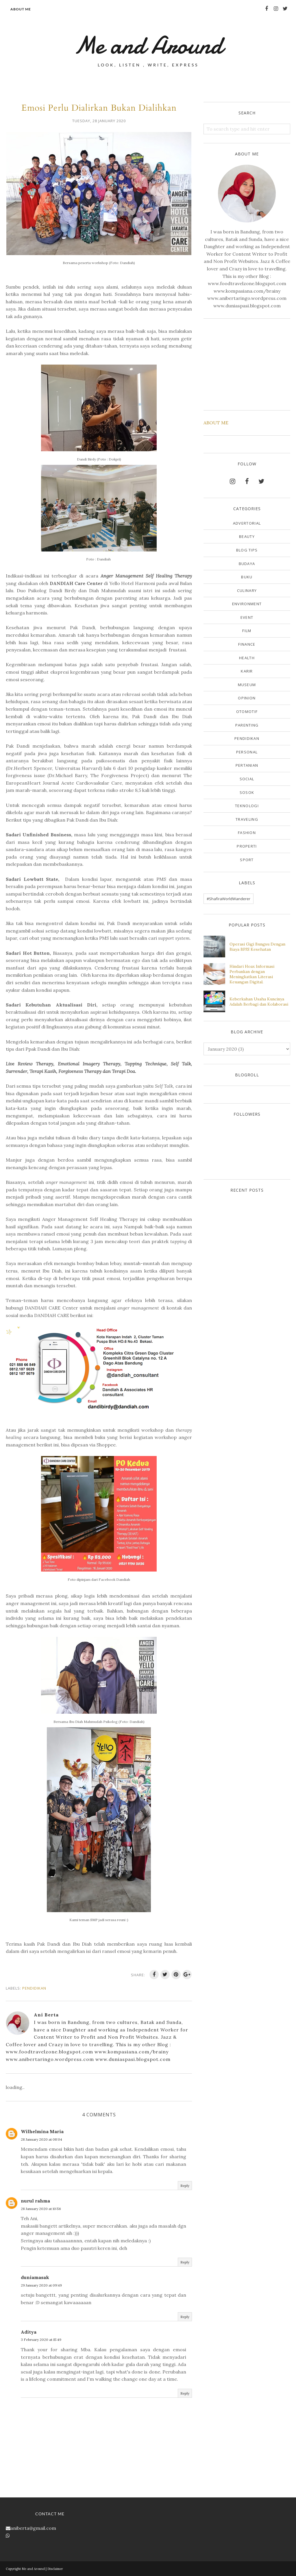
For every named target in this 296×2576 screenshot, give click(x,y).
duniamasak (35, 2277)
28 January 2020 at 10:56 (41, 2209)
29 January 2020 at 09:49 (41, 2285)
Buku (246, 577)
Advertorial (247, 523)
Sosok (247, 792)
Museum (247, 684)
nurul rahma (35, 2201)
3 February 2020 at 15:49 (41, 2339)
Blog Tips (247, 550)
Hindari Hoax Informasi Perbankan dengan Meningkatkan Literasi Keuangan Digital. (252, 974)
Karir (247, 671)
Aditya (28, 2332)
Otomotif (247, 711)
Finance (246, 644)
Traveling (247, 819)
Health (247, 657)
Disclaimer (55, 2569)
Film (246, 630)
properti (247, 846)
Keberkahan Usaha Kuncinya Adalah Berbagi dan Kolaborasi (259, 1001)
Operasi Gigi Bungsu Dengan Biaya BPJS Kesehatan (257, 946)
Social (247, 778)
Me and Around (148, 45)
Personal (247, 752)
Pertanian (247, 765)
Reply (184, 2185)
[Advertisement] (247, 363)
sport (247, 859)
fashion (247, 832)
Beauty (247, 536)
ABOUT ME (216, 423)
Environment (247, 603)
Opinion (247, 698)
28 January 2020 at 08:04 (41, 2139)
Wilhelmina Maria (42, 2131)
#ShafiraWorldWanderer (228, 898)
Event (247, 617)
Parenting (247, 725)
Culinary (247, 590)
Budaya (247, 563)
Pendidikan (34, 1988)
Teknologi (247, 805)
